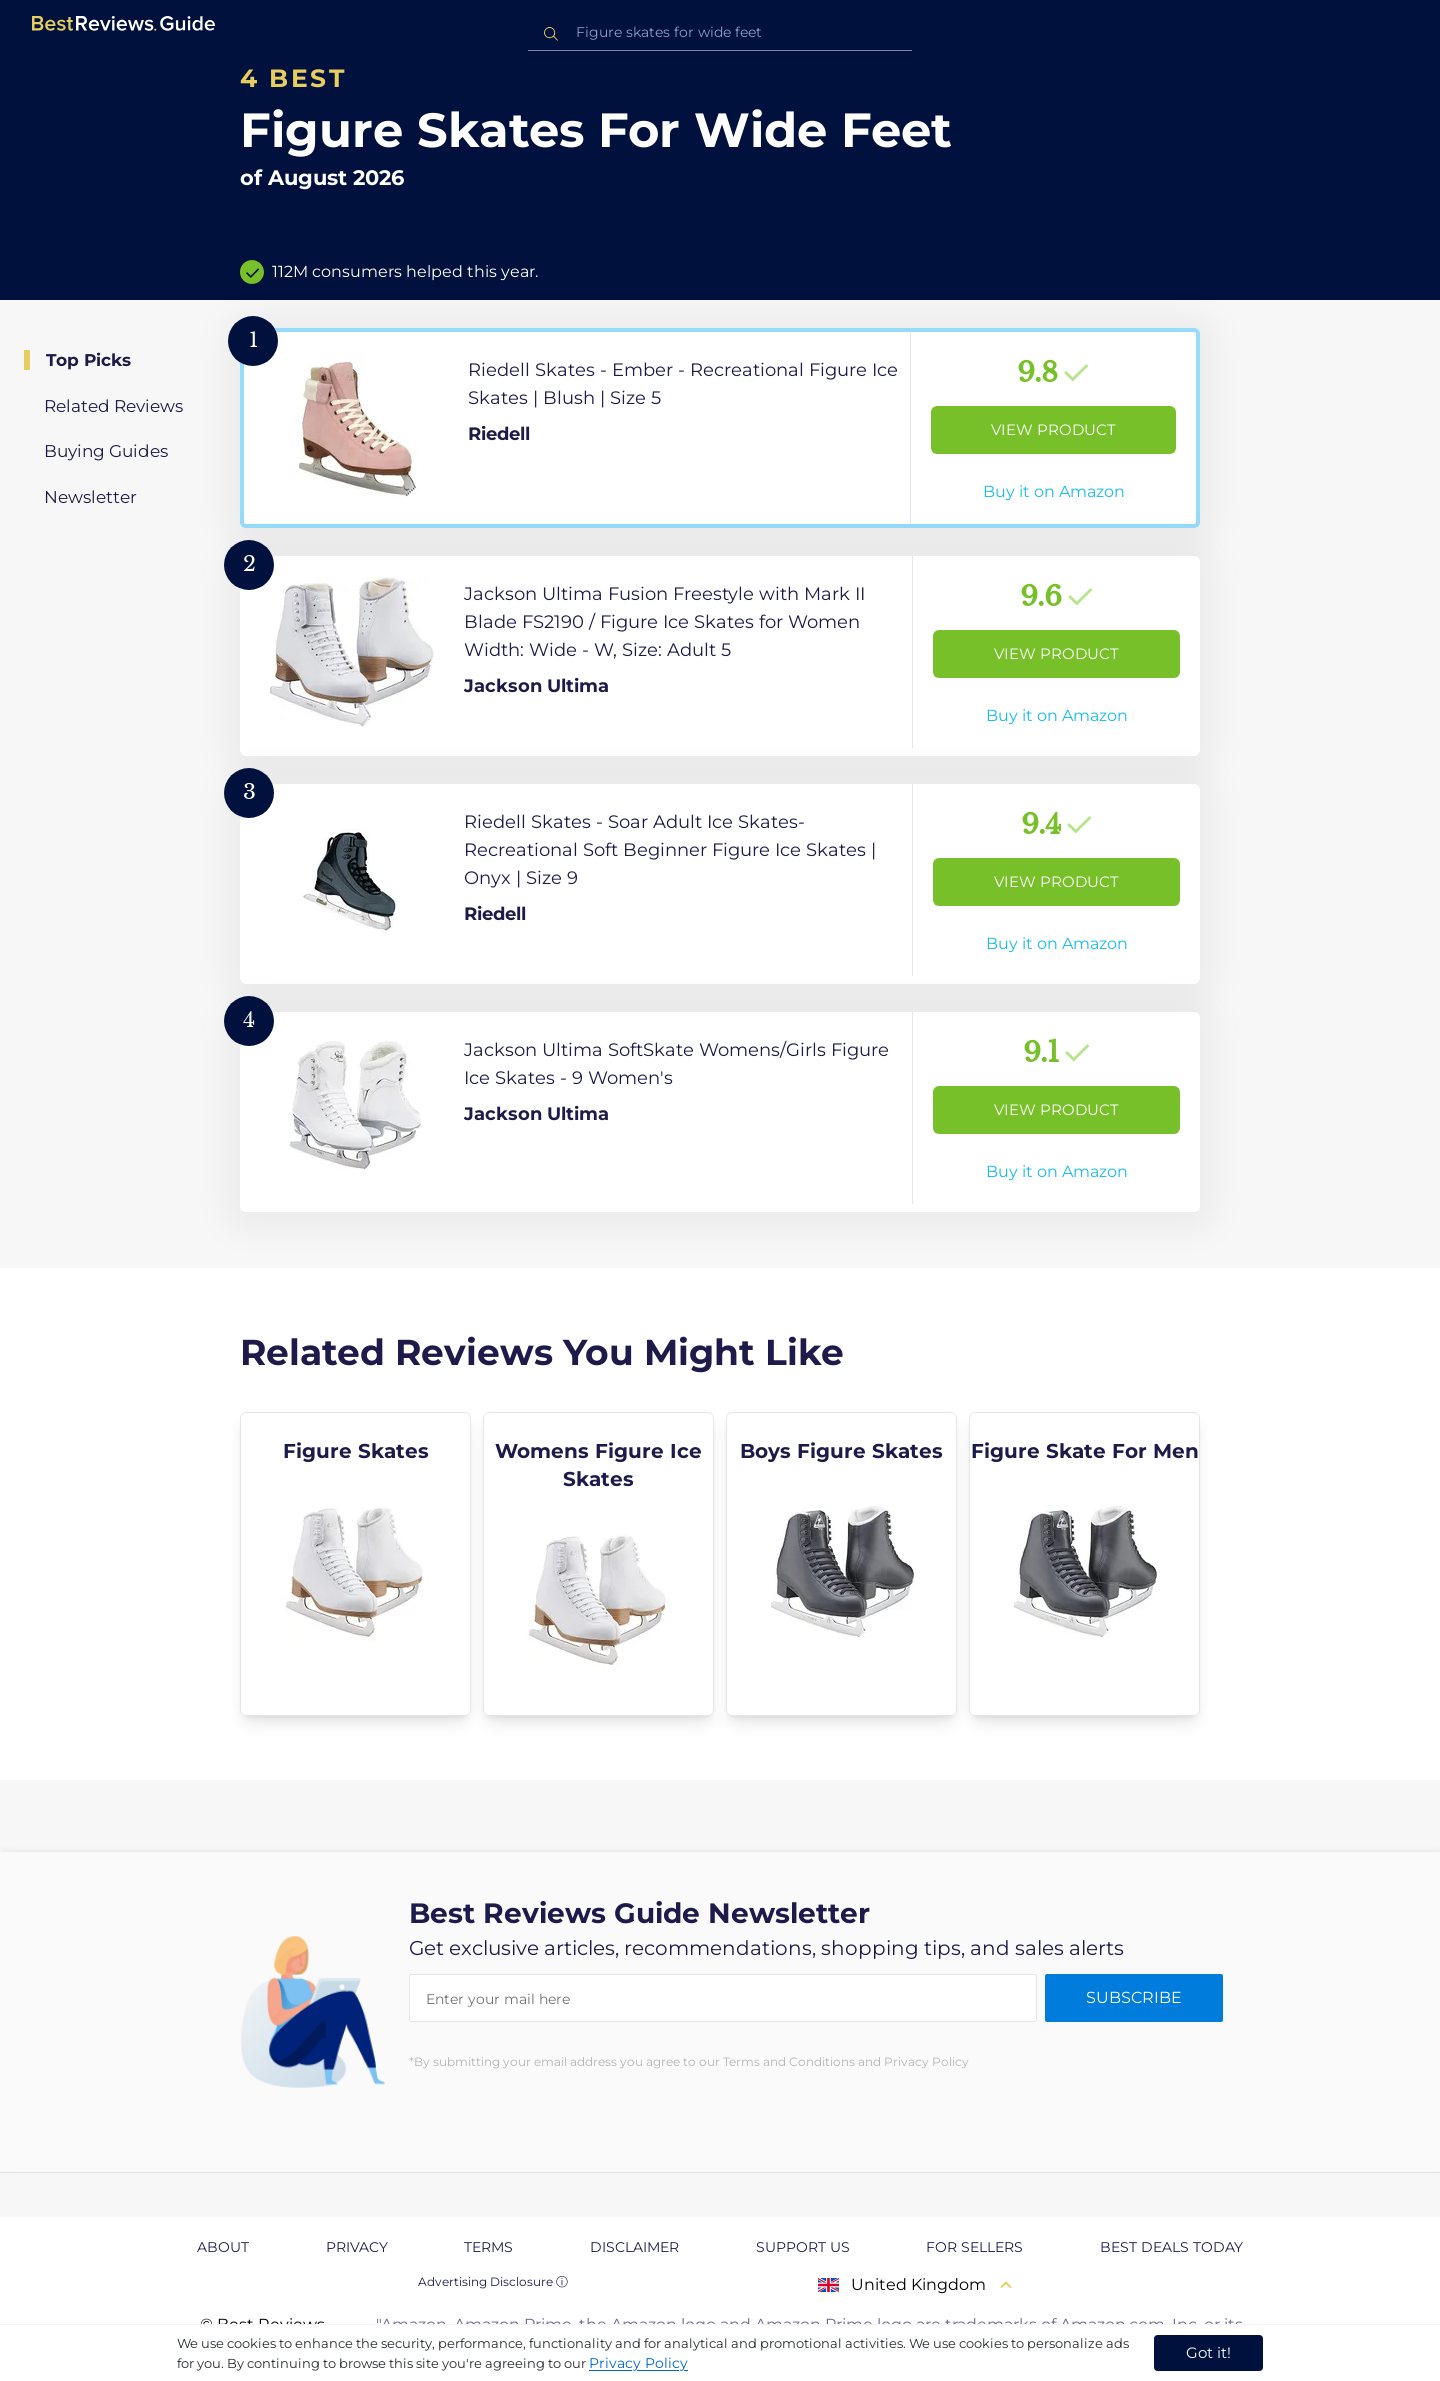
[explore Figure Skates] (355, 1564)
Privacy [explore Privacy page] (357, 2247)
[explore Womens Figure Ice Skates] (598, 1564)
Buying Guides (106, 451)
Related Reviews (113, 406)
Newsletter (90, 497)
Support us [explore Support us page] (803, 2247)
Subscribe (1134, 1997)
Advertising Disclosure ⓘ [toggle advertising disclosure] (493, 2281)
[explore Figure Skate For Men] (1084, 1564)
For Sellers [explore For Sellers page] (974, 2247)
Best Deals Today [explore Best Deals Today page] (1171, 2247)
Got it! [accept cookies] (1208, 2352)
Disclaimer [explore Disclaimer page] (634, 2247)
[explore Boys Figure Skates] (841, 1564)
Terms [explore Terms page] (488, 2247)
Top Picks (88, 360)
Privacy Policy (638, 2363)
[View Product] (720, 428)
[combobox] (720, 32)
